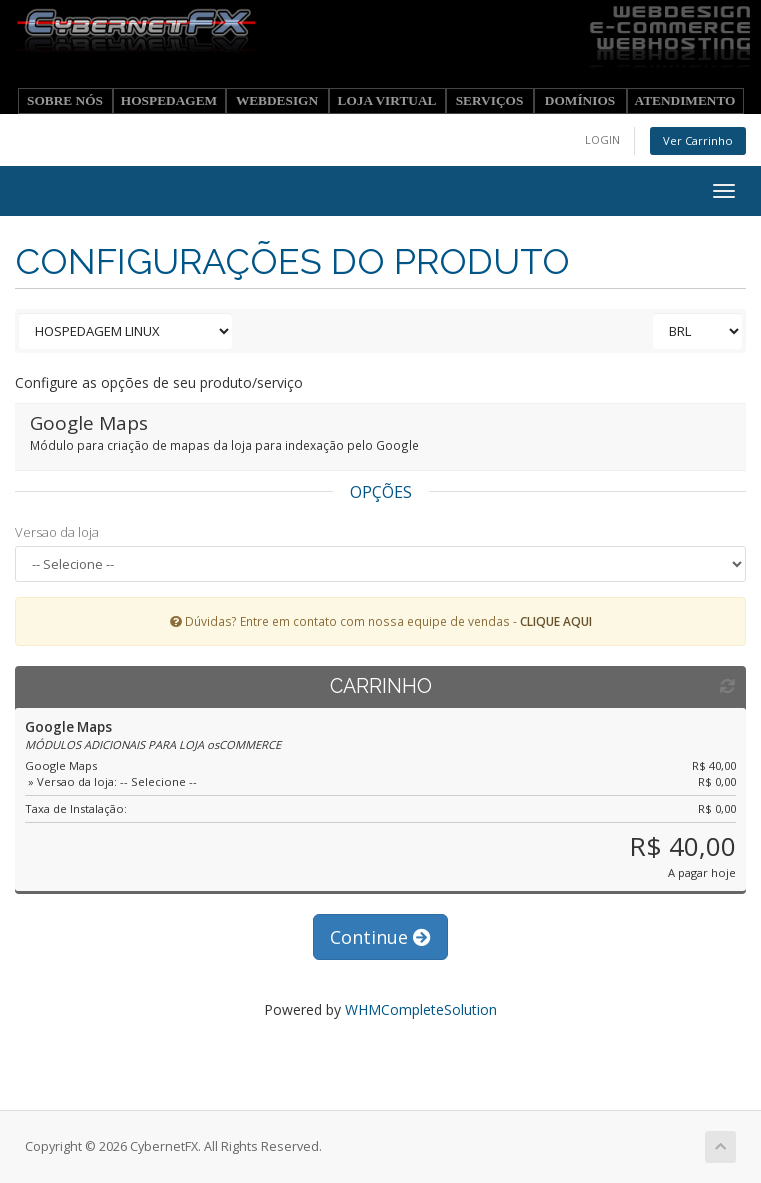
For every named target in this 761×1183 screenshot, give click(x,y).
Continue (380, 937)
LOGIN (602, 139)
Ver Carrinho (698, 140)
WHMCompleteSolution (421, 1009)
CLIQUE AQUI (556, 621)
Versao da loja (57, 532)
